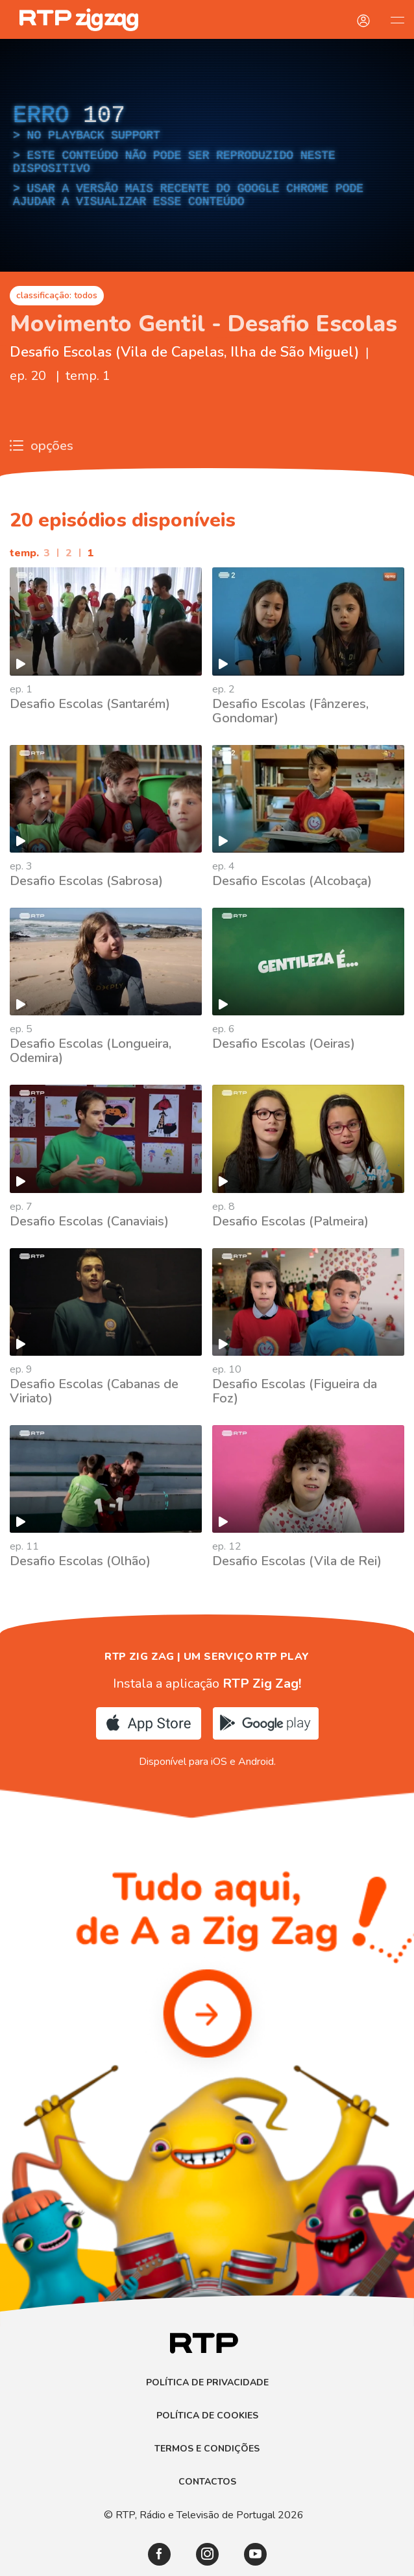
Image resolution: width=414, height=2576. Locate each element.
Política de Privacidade (207, 2383)
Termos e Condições (207, 2449)
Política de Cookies (207, 2416)
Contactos (207, 2482)
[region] (207, 155)
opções (41, 446)
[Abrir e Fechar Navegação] (397, 19)
